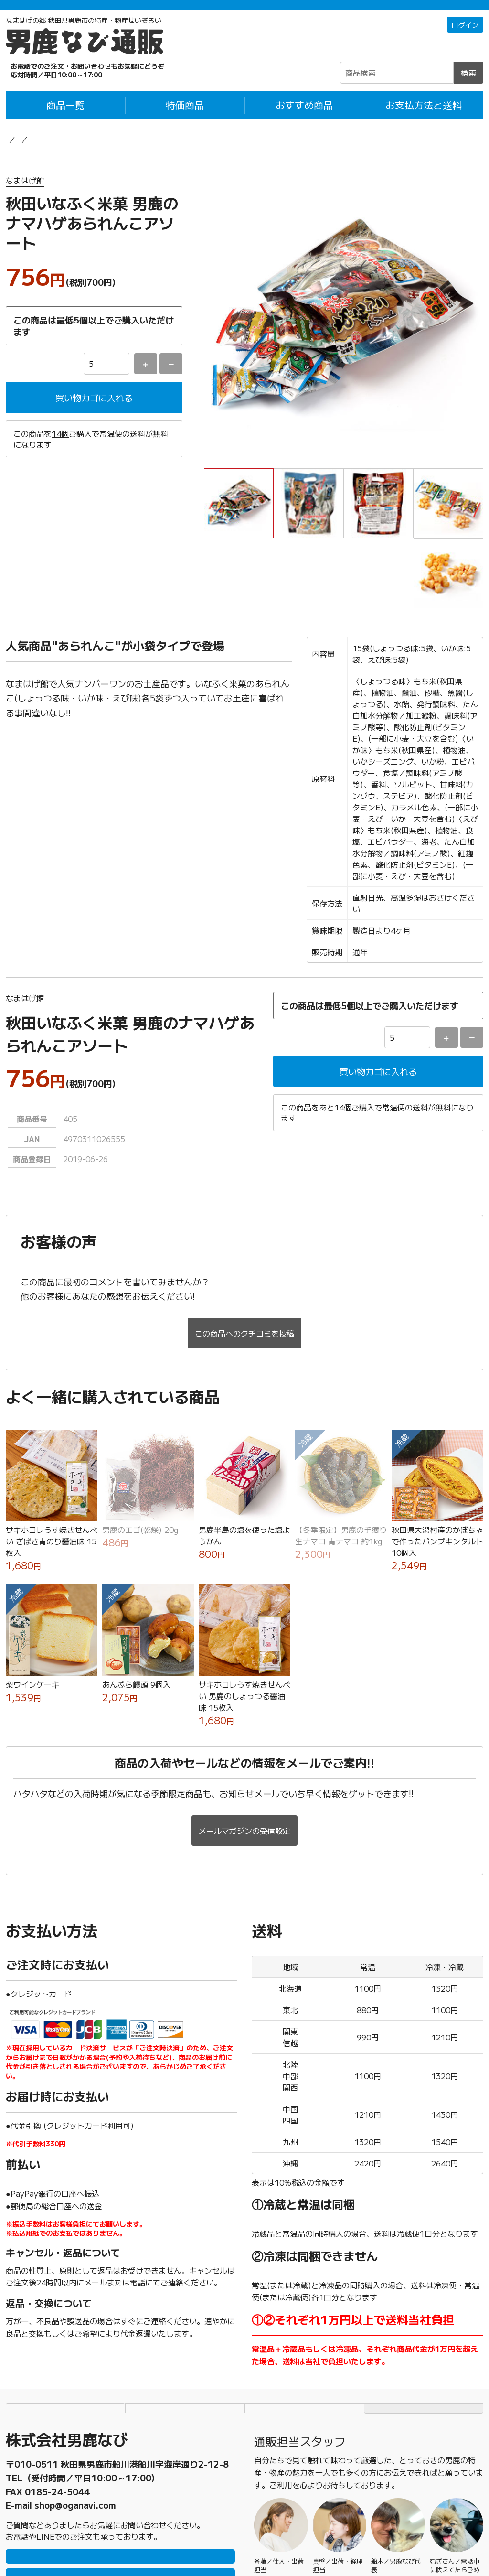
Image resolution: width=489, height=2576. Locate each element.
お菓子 (75, 152)
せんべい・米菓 (126, 152)
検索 (468, 85)
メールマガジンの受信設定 (244, 1740)
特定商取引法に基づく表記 (305, 2318)
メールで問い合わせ (120, 2505)
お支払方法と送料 (423, 117)
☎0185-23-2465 (68, 83)
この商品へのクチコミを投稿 (244, 1247)
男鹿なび (169, 2544)
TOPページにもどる (423, 2318)
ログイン (463, 37)
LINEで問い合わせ (120, 2476)
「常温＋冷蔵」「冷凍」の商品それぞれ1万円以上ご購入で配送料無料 (245, 11)
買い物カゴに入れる (94, 411)
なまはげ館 (25, 192)
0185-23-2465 (57, 2392)
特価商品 (185, 117)
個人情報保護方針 (185, 2318)
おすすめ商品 (304, 117)
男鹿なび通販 (29, 152)
